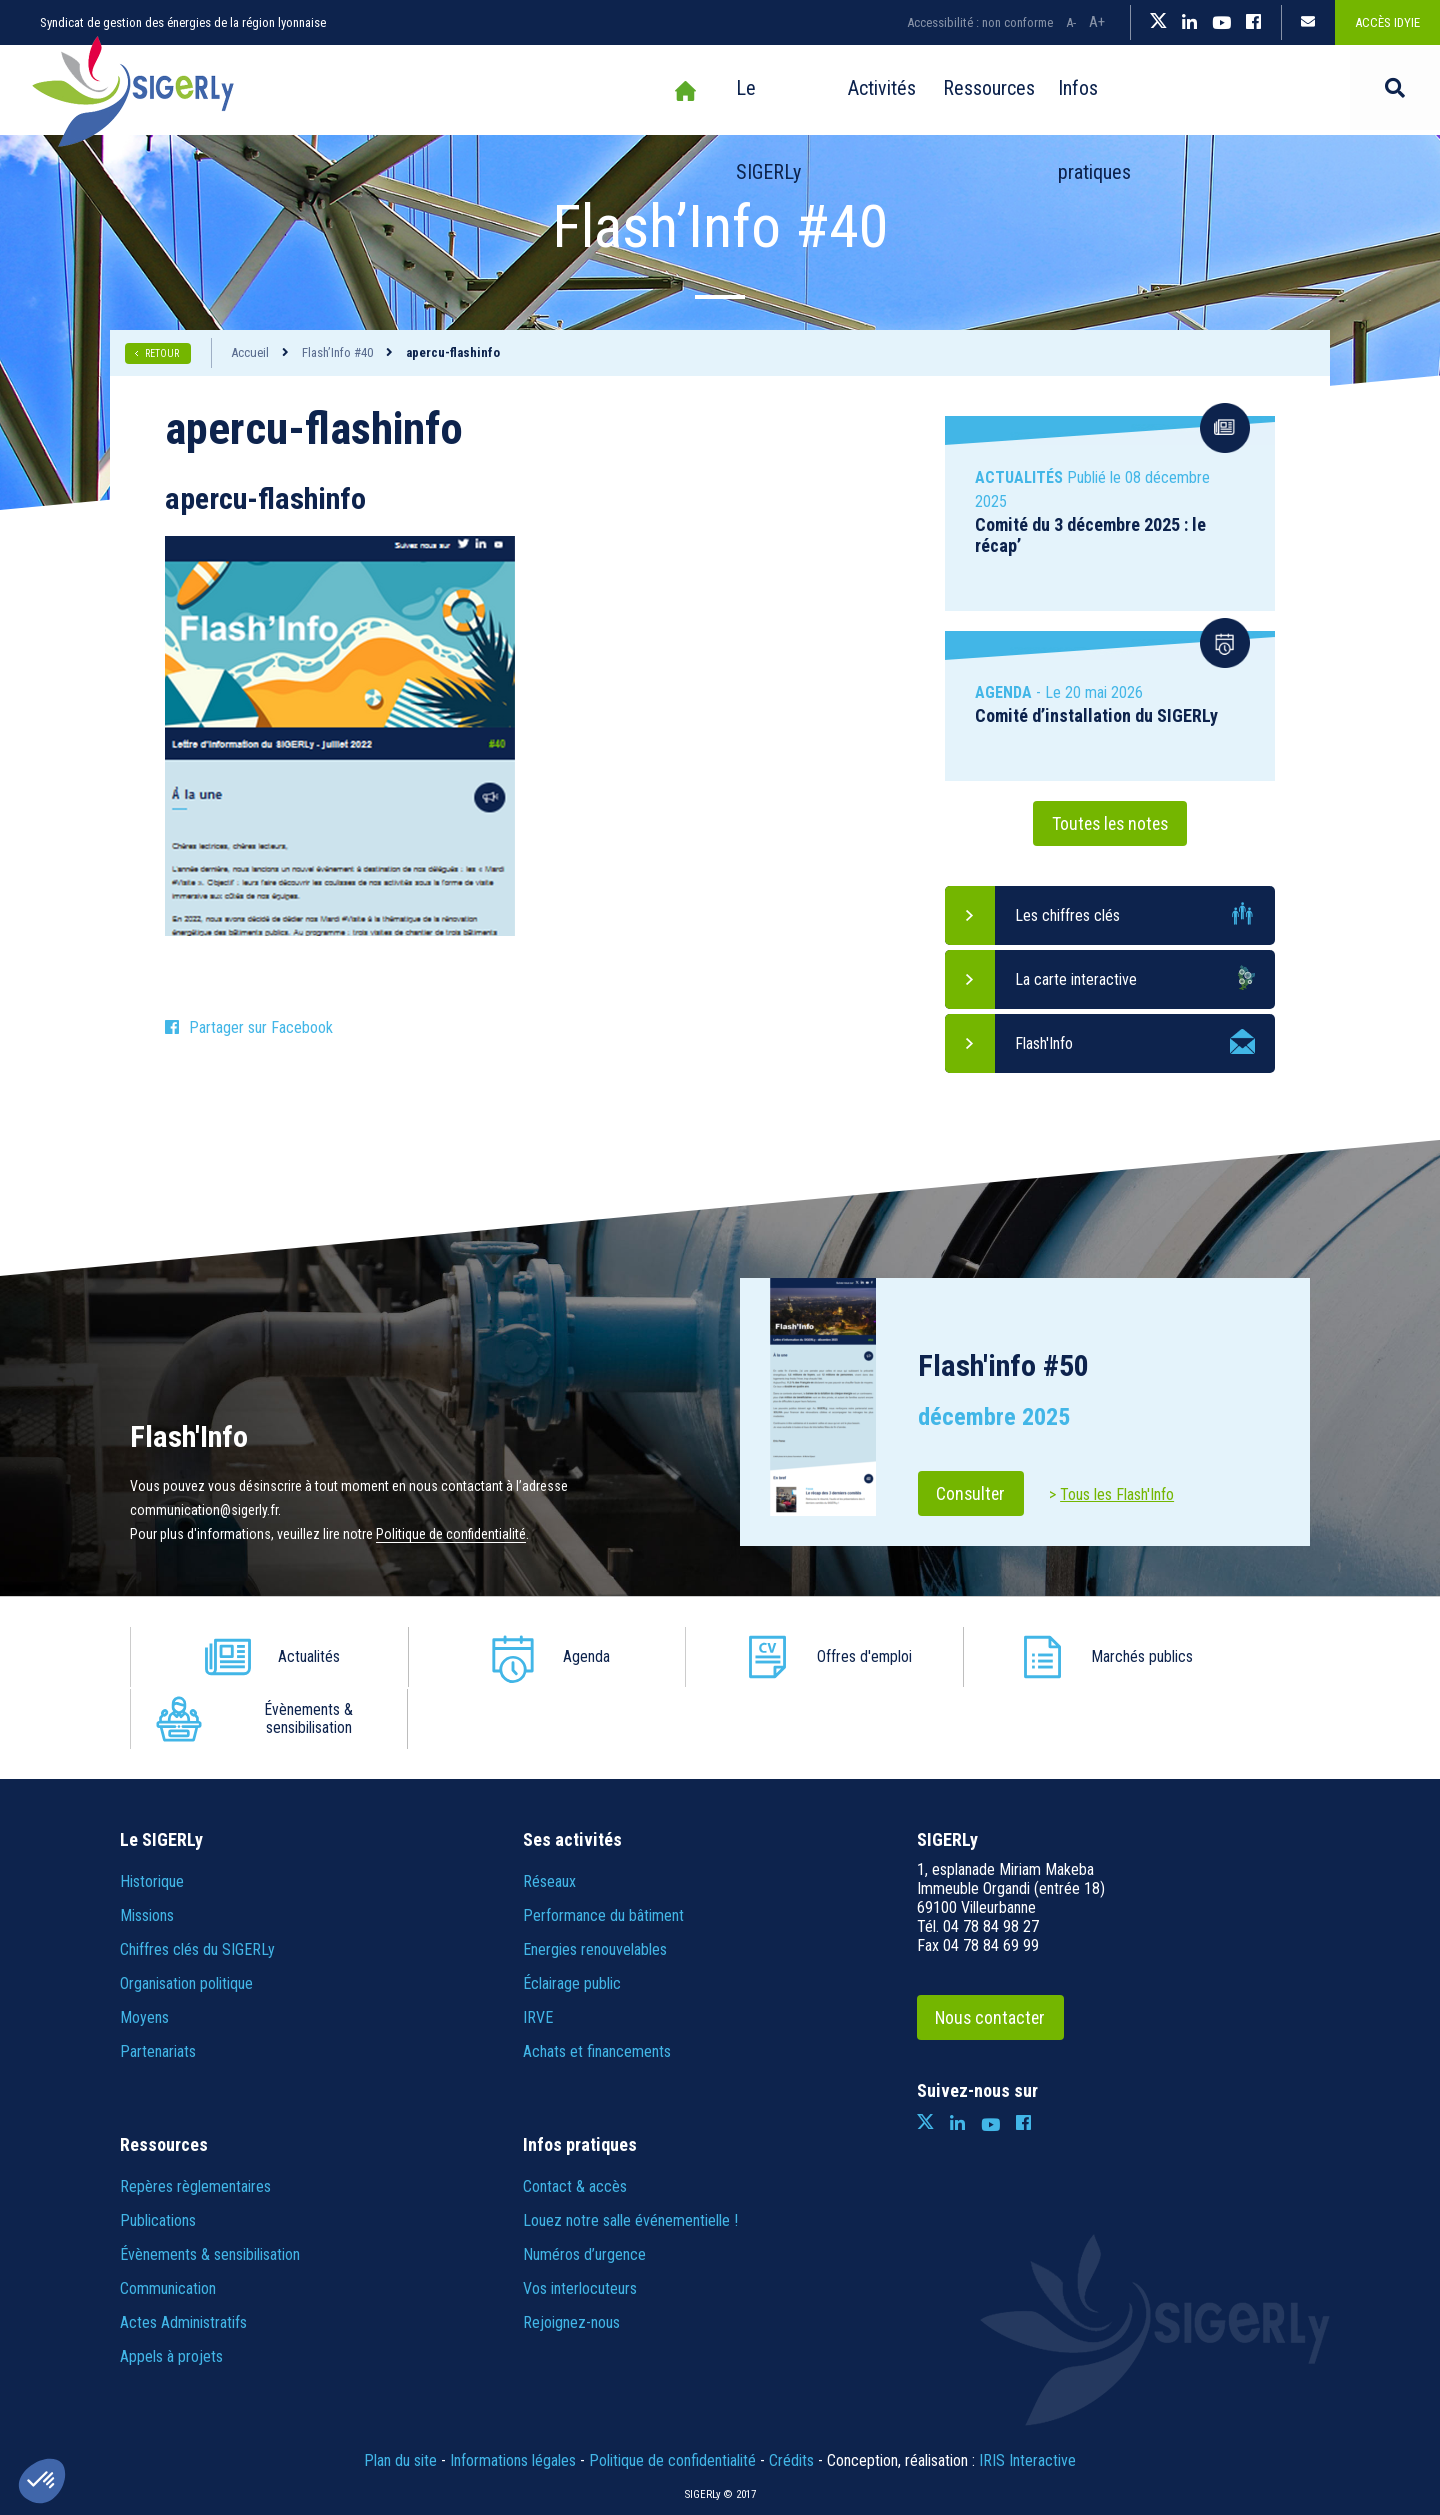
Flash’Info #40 (337, 352)
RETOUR (163, 353)
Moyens (144, 1955)
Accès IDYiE (1387, 22)
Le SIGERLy (677, 91)
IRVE (538, 1955)
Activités (796, 91)
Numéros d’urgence (584, 2192)
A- (1071, 22)
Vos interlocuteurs (580, 2226)
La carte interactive (1076, 979)
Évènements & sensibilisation (1229, 1657)
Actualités (289, 1656)
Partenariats (158, 1989)
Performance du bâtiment (603, 1853)
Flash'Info (1044, 1043)
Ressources (916, 91)
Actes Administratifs (183, 2260)
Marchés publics (997, 1656)
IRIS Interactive (1027, 2398)
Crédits (791, 2398)
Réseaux (549, 1819)
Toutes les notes (1110, 823)
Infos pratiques (1061, 91)
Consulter (973, 1493)
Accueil (582, 91)
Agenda (524, 1656)
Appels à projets (171, 2294)
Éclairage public (572, 1921)
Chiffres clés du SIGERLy (197, 1887)
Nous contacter (993, 1955)
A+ (1097, 22)
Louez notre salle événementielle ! (630, 2158)
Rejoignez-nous (571, 2260)
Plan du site (400, 2398)
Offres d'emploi (761, 1656)
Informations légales (513, 2398)
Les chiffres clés (1067, 915)
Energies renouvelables (595, 1887)
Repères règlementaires (195, 2124)
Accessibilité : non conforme (980, 22)
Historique (152, 1819)
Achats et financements (597, 1989)
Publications (158, 2158)
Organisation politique (186, 1921)
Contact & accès (575, 2124)
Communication (168, 2226)
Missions (147, 1853)
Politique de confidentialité (451, 1534)
